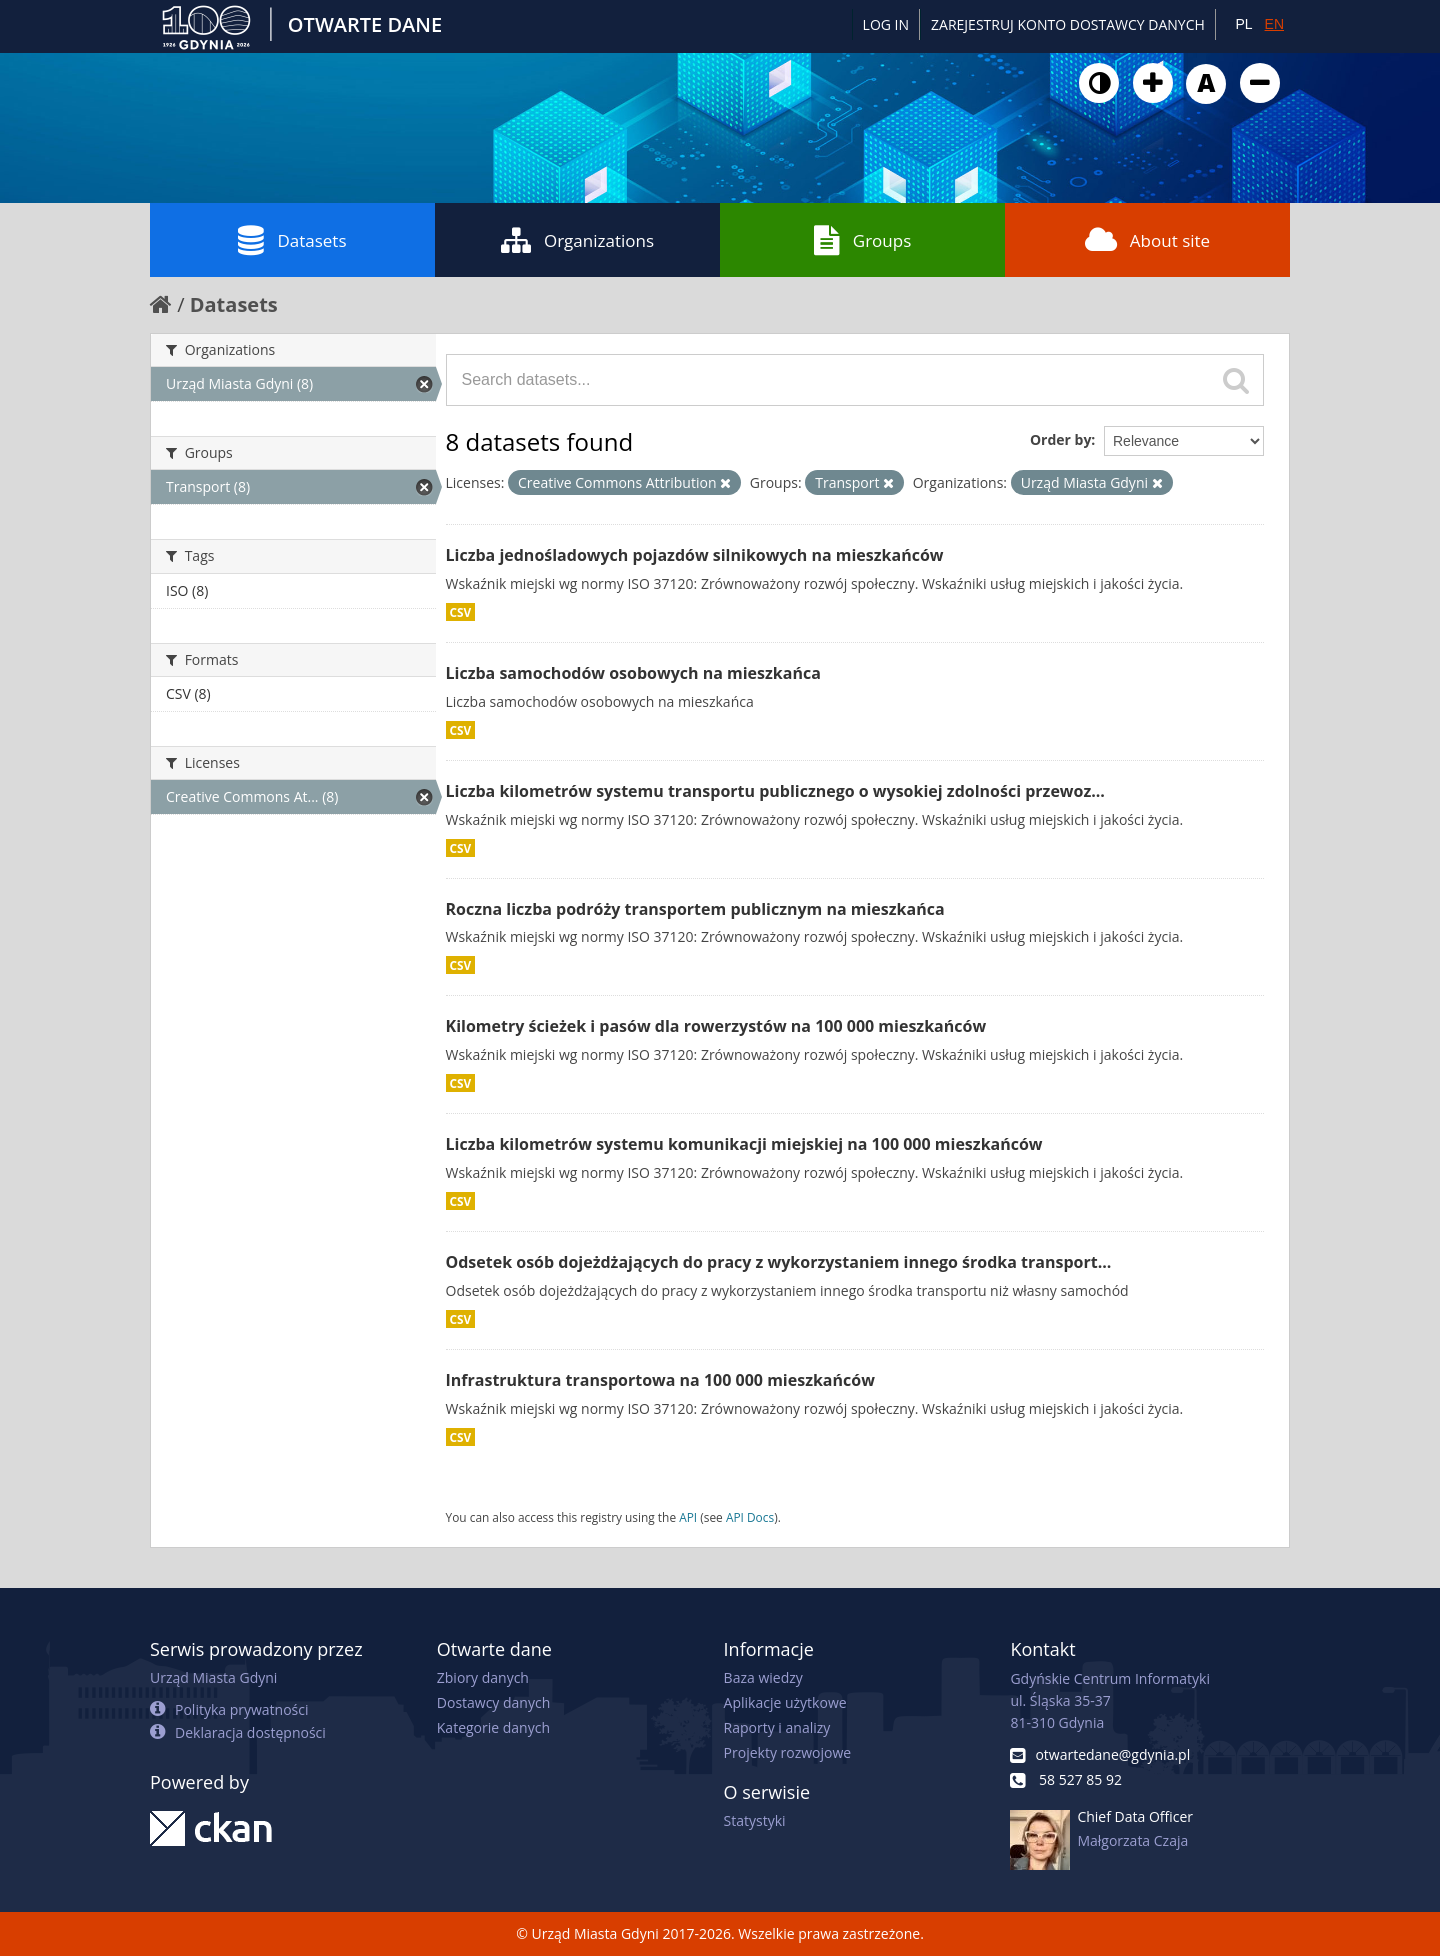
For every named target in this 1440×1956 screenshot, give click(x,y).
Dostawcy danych (493, 1702)
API (688, 1517)
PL (1243, 24)
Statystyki (755, 1820)
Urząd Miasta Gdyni (213, 1677)
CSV (461, 612)
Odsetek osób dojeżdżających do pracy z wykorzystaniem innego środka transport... (779, 1262)
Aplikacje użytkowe (785, 1702)
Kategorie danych (493, 1727)
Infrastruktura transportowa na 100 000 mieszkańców (660, 1380)
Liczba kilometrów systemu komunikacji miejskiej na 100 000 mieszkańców (744, 1144)
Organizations (577, 240)
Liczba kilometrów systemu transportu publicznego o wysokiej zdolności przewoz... (775, 791)
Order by (1060, 439)
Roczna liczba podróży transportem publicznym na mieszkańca (695, 909)
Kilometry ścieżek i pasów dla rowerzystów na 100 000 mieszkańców (716, 1026)
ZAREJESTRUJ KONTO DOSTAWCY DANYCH (1068, 24)
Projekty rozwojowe (788, 1752)
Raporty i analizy (777, 1727)
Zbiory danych (483, 1677)
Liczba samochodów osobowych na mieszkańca (633, 673)
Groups (862, 240)
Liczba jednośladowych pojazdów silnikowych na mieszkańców (695, 555)
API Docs (750, 1517)
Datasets (292, 240)
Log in (886, 24)
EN (1274, 24)
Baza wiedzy (763, 1677)
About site (1147, 240)
